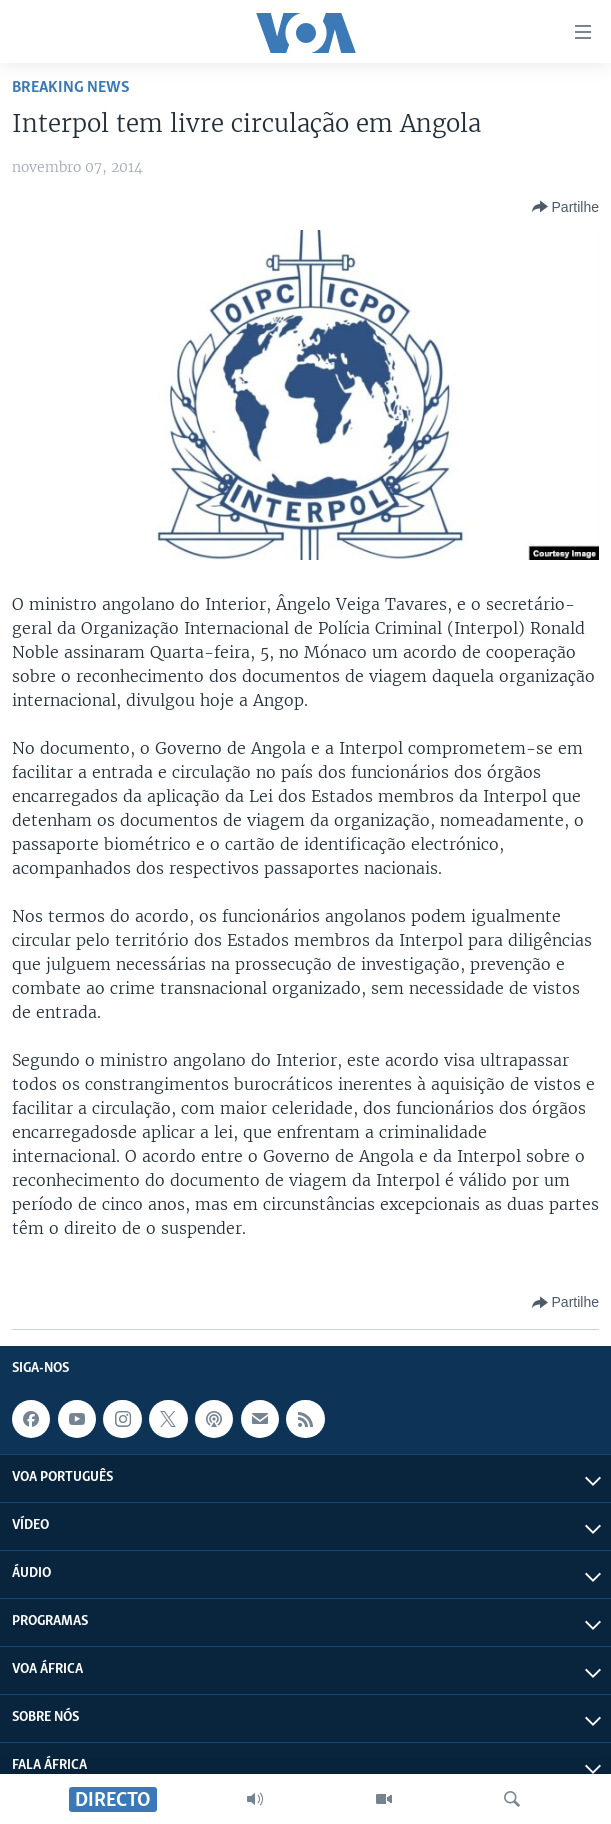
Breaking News (71, 87)
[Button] (565, 207)
